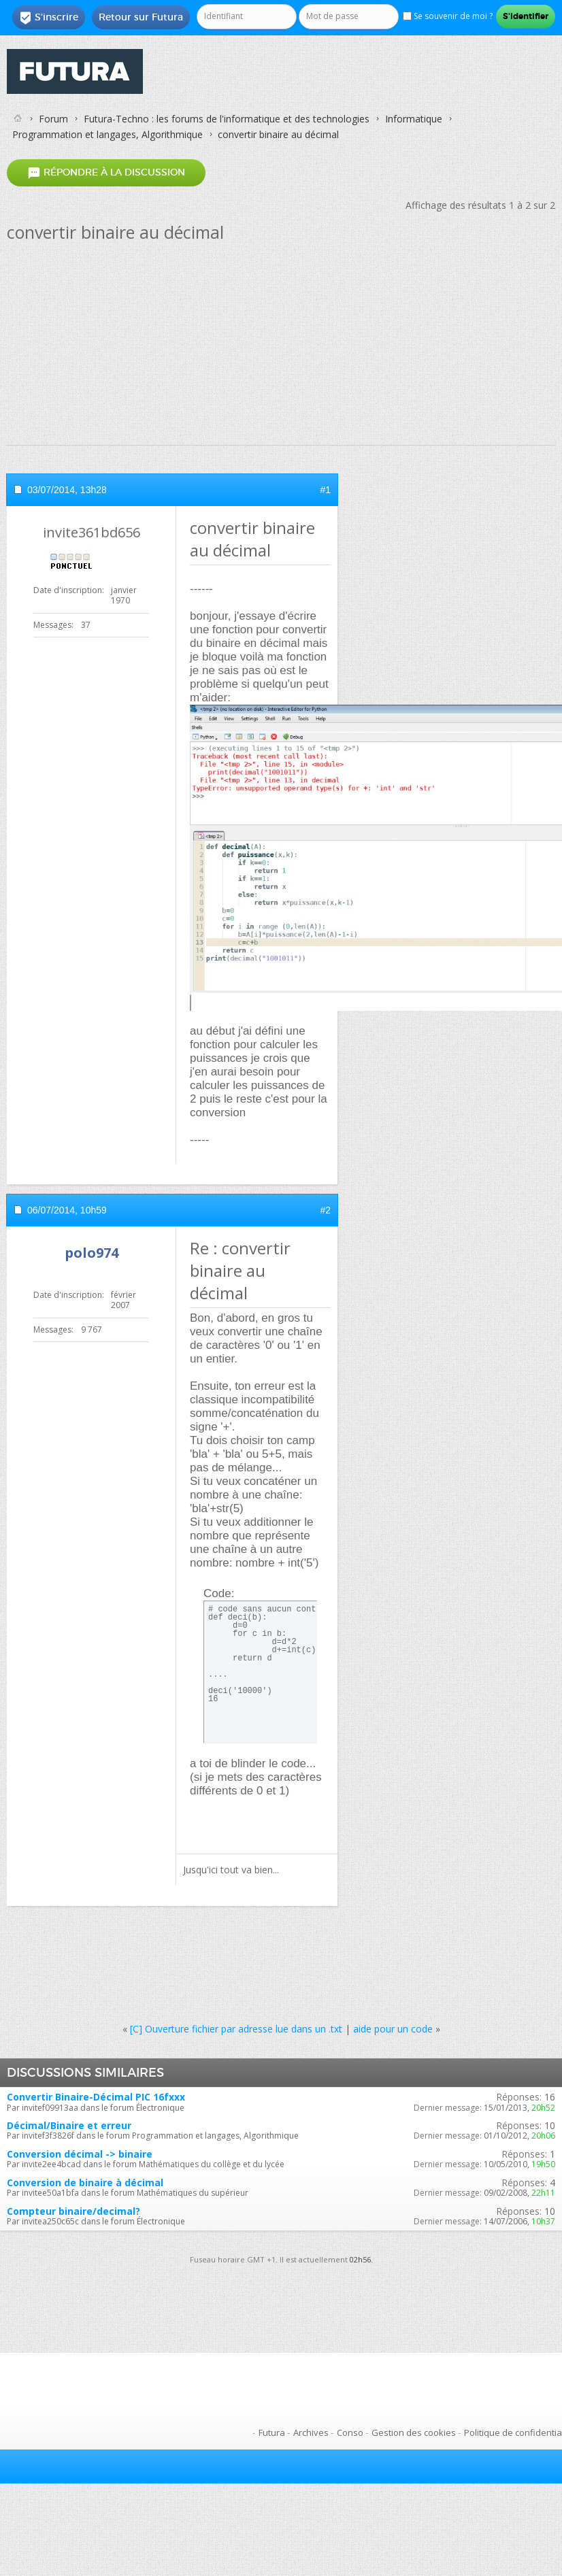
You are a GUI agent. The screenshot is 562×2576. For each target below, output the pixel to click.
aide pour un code (393, 2028)
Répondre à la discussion (106, 173)
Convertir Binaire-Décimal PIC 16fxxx (96, 2096)
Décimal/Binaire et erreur (69, 2125)
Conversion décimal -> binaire (79, 2153)
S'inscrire (48, 17)
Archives (311, 2432)
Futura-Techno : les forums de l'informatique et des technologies (226, 118)
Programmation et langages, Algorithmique (107, 134)
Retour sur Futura (141, 17)
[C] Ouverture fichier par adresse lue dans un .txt (236, 2028)
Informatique (413, 118)
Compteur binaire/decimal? (73, 2211)
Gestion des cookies (413, 2432)
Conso (350, 2432)
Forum (53, 118)
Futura (272, 2432)
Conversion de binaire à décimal (85, 2182)
